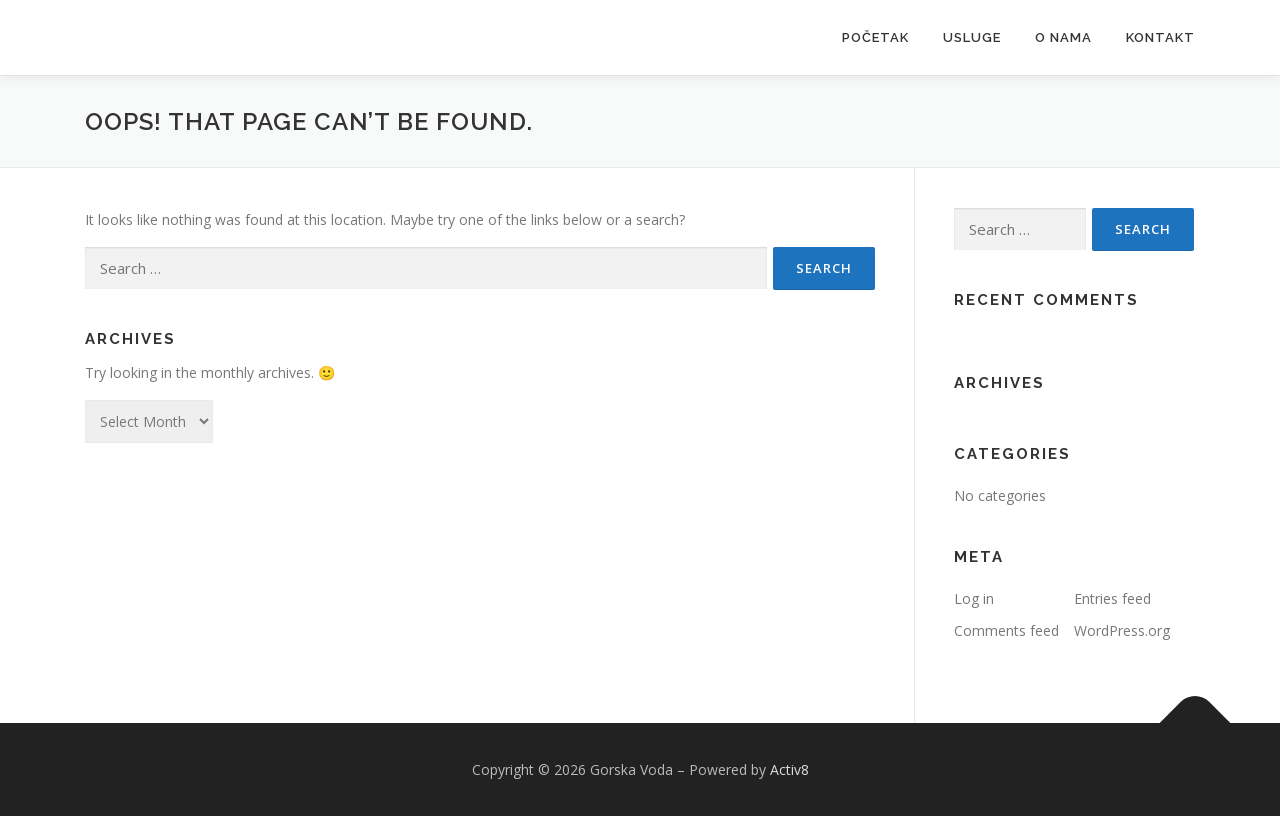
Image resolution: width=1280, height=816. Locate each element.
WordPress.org (1122, 630)
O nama (1063, 37)
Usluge (972, 37)
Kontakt (1160, 37)
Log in (974, 598)
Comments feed (1006, 630)
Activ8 (789, 769)
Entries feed (1112, 598)
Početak (875, 37)
